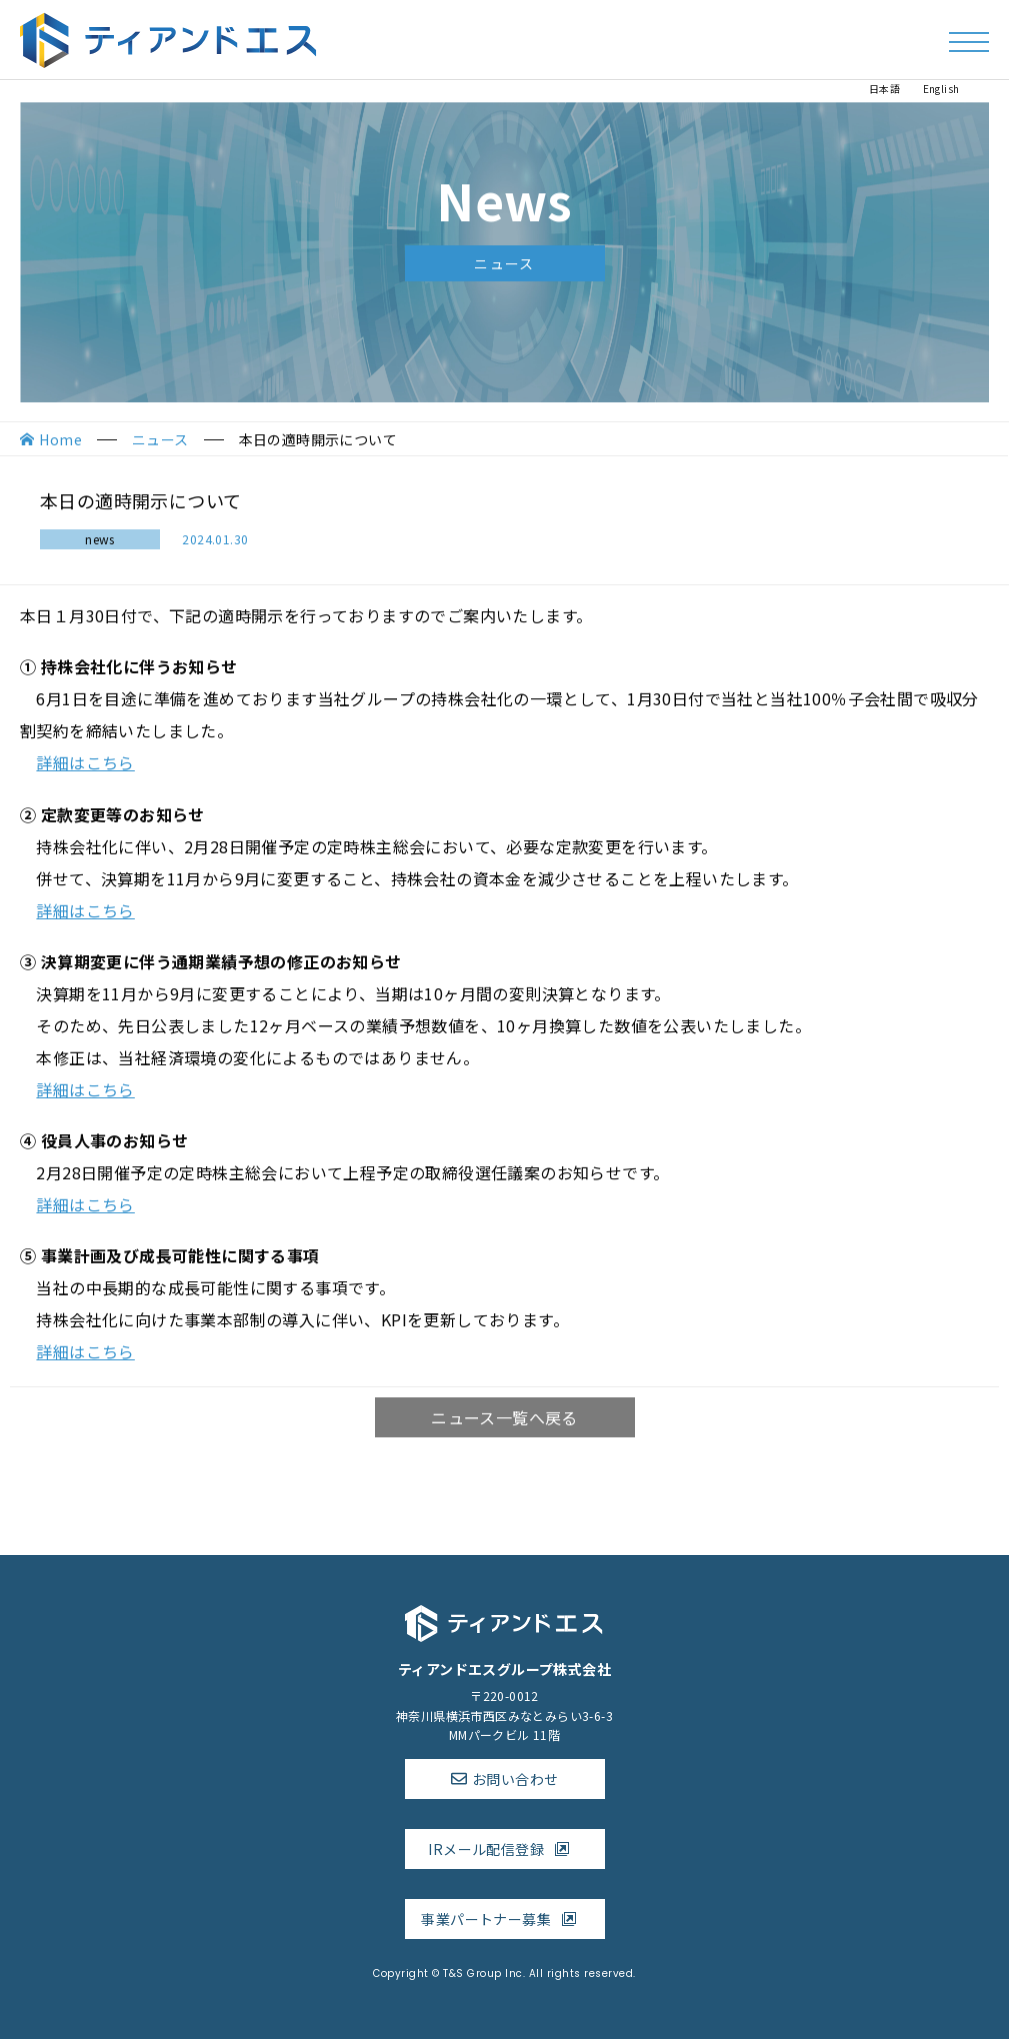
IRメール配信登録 (504, 1849)
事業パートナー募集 (504, 1919)
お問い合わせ (515, 1779)
